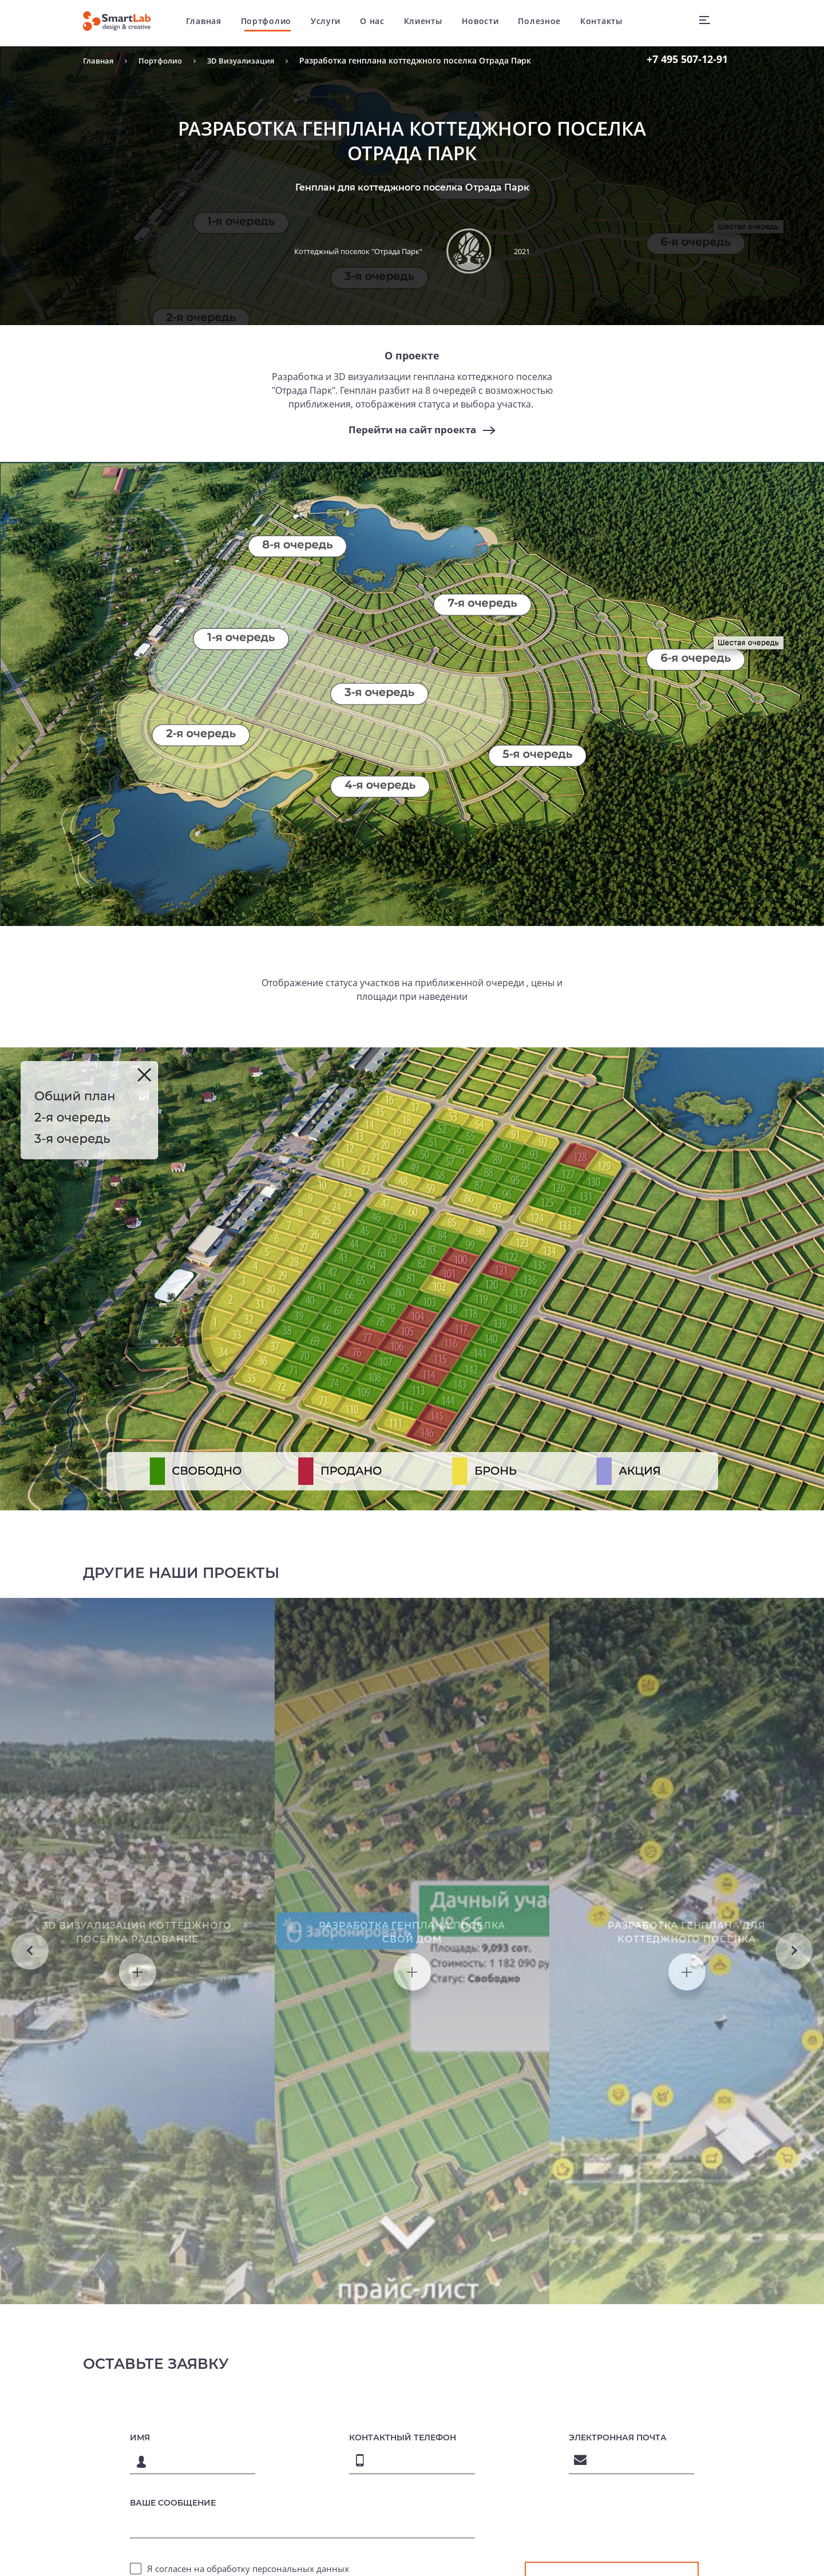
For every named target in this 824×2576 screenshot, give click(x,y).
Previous (30, 2095)
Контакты (610, 22)
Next (794, 2095)
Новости (488, 22)
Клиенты (431, 22)
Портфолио (274, 22)
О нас (381, 22)
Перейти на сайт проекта (412, 430)
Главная (212, 22)
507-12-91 (687, 59)
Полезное (547, 22)
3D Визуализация (248, 60)
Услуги (334, 22)
